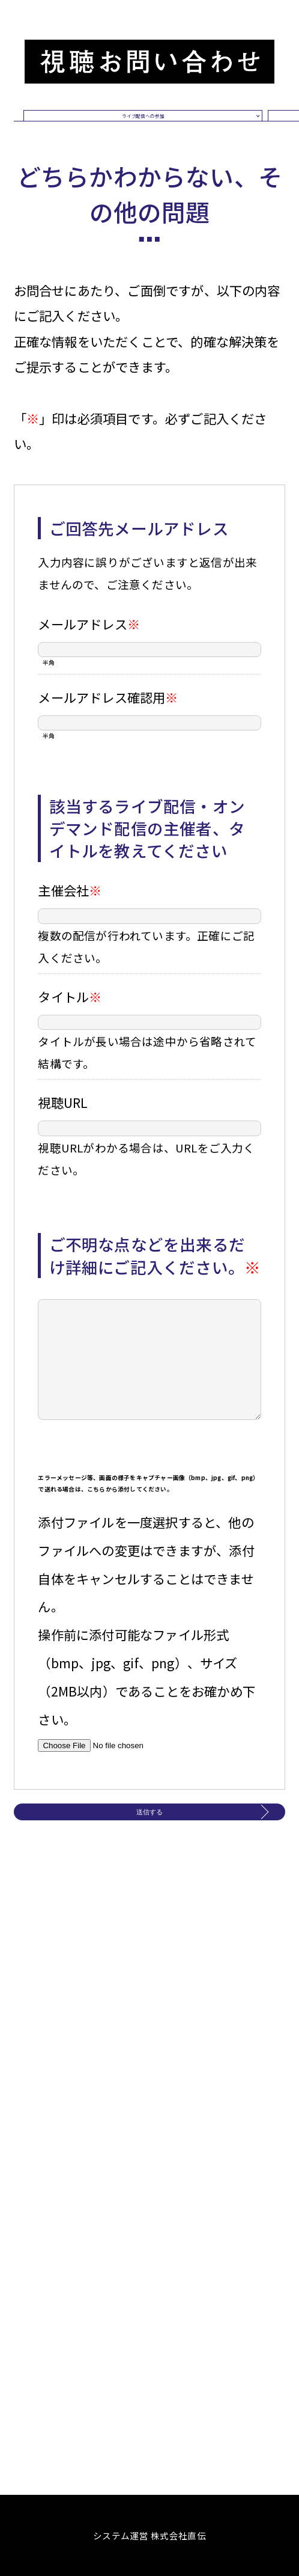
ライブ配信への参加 (143, 145)
